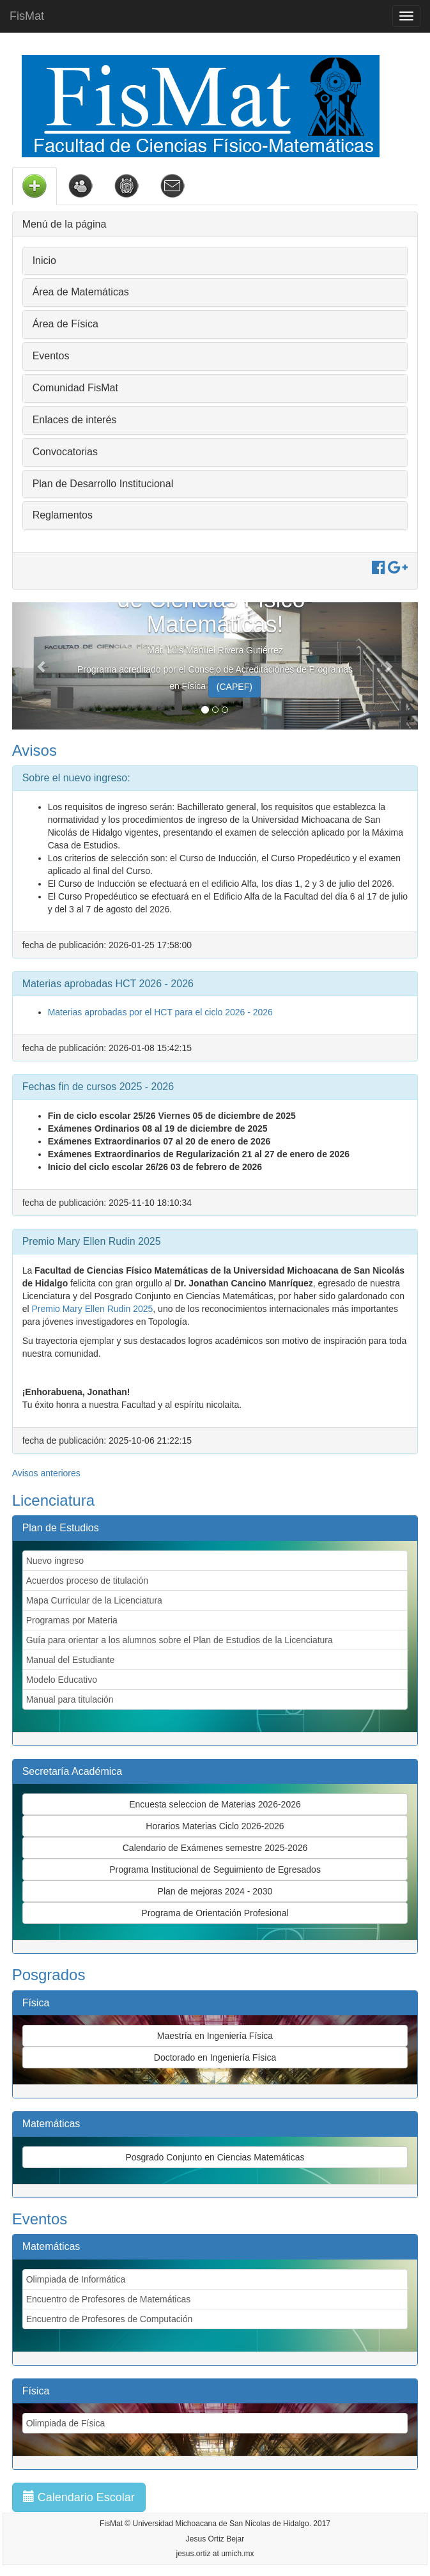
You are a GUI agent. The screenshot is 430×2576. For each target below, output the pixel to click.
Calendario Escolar (79, 2497)
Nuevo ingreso (55, 1561)
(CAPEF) (234, 687)
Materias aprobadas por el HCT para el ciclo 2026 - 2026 (160, 1012)
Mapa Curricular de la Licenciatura (94, 1600)
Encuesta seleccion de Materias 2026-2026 (215, 1804)
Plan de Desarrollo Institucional (103, 483)
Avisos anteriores (46, 1473)
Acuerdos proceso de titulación (87, 1580)
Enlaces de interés (75, 419)
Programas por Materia (72, 1620)
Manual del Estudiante (70, 1660)
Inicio (44, 260)
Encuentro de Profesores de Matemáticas (108, 2299)
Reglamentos (63, 515)
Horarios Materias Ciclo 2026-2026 (215, 1826)
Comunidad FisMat (75, 387)
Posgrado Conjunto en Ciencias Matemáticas (214, 2157)
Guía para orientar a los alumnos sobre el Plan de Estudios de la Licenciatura (179, 1640)
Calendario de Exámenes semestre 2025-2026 (215, 1848)
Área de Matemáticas (81, 291)
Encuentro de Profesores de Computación (109, 2319)
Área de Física (65, 323)
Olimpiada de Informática (76, 2279)
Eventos (51, 355)
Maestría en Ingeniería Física (215, 2036)
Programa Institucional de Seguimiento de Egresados (215, 1869)
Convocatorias (65, 451)
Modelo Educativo (61, 1679)
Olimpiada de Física (65, 2423)
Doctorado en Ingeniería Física (215, 2057)
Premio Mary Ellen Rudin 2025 (92, 1309)
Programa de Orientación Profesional (214, 1913)
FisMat (27, 16)
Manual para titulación (70, 1699)
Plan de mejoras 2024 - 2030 (215, 1891)
